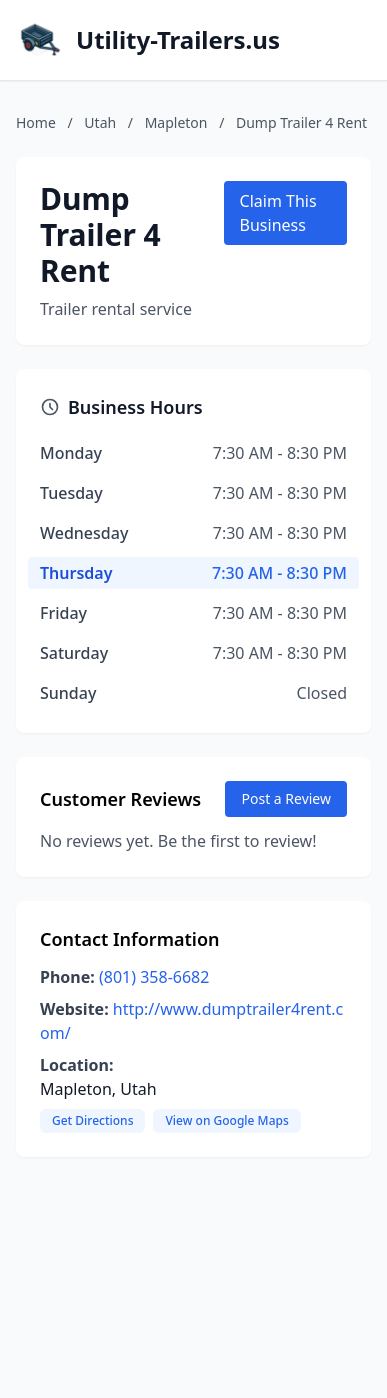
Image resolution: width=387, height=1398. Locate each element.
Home (36, 122)
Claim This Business (278, 213)
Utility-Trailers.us (178, 40)
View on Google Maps (226, 1120)
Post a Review (286, 798)
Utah (100, 122)
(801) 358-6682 (154, 977)
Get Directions (92, 1120)
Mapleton (176, 122)
